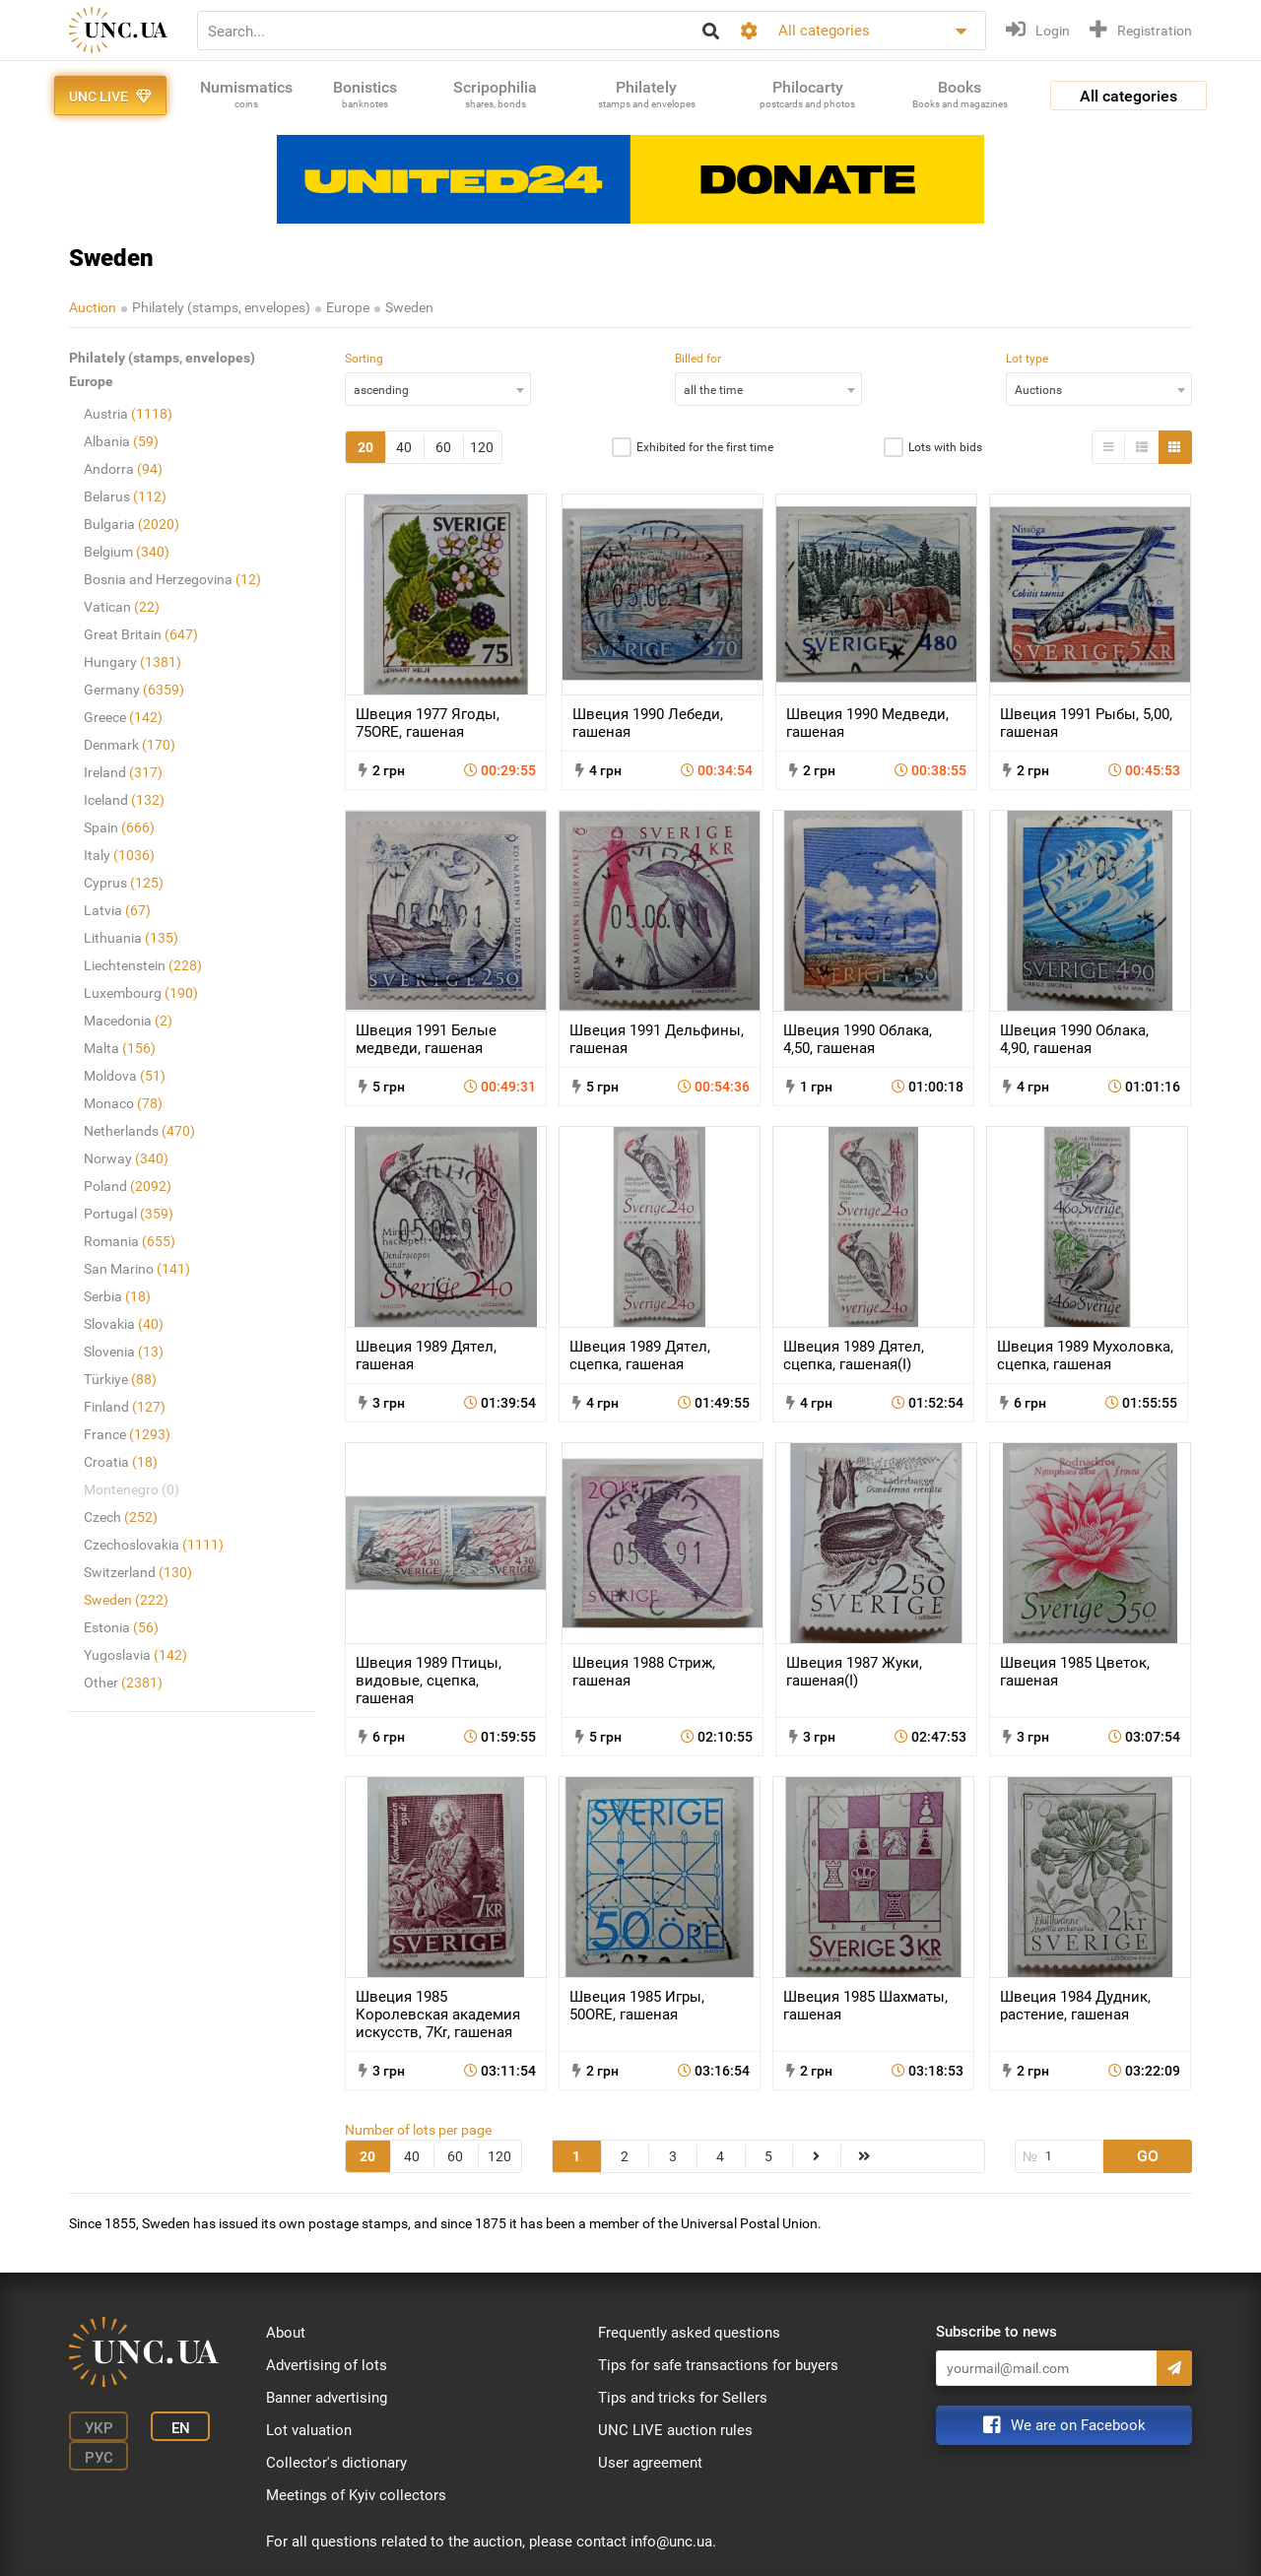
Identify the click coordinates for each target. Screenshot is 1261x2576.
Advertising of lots (326, 2365)
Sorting (364, 358)
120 (482, 447)
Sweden (409, 307)
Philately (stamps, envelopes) (221, 307)
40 (404, 447)
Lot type (1027, 358)
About (285, 2333)
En (180, 2428)
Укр (99, 2428)
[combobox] (438, 389)
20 (365, 447)
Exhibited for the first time (704, 447)
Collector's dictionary (336, 2463)
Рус (99, 2458)
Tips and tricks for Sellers (682, 2398)
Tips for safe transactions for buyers (718, 2365)
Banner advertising (326, 2398)
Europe (347, 307)
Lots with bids (945, 447)
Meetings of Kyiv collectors (356, 2495)
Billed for (698, 358)
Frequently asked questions (689, 2333)
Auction (92, 307)
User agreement (650, 2463)
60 (443, 447)
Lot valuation (309, 2430)
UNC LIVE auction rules (675, 2430)
